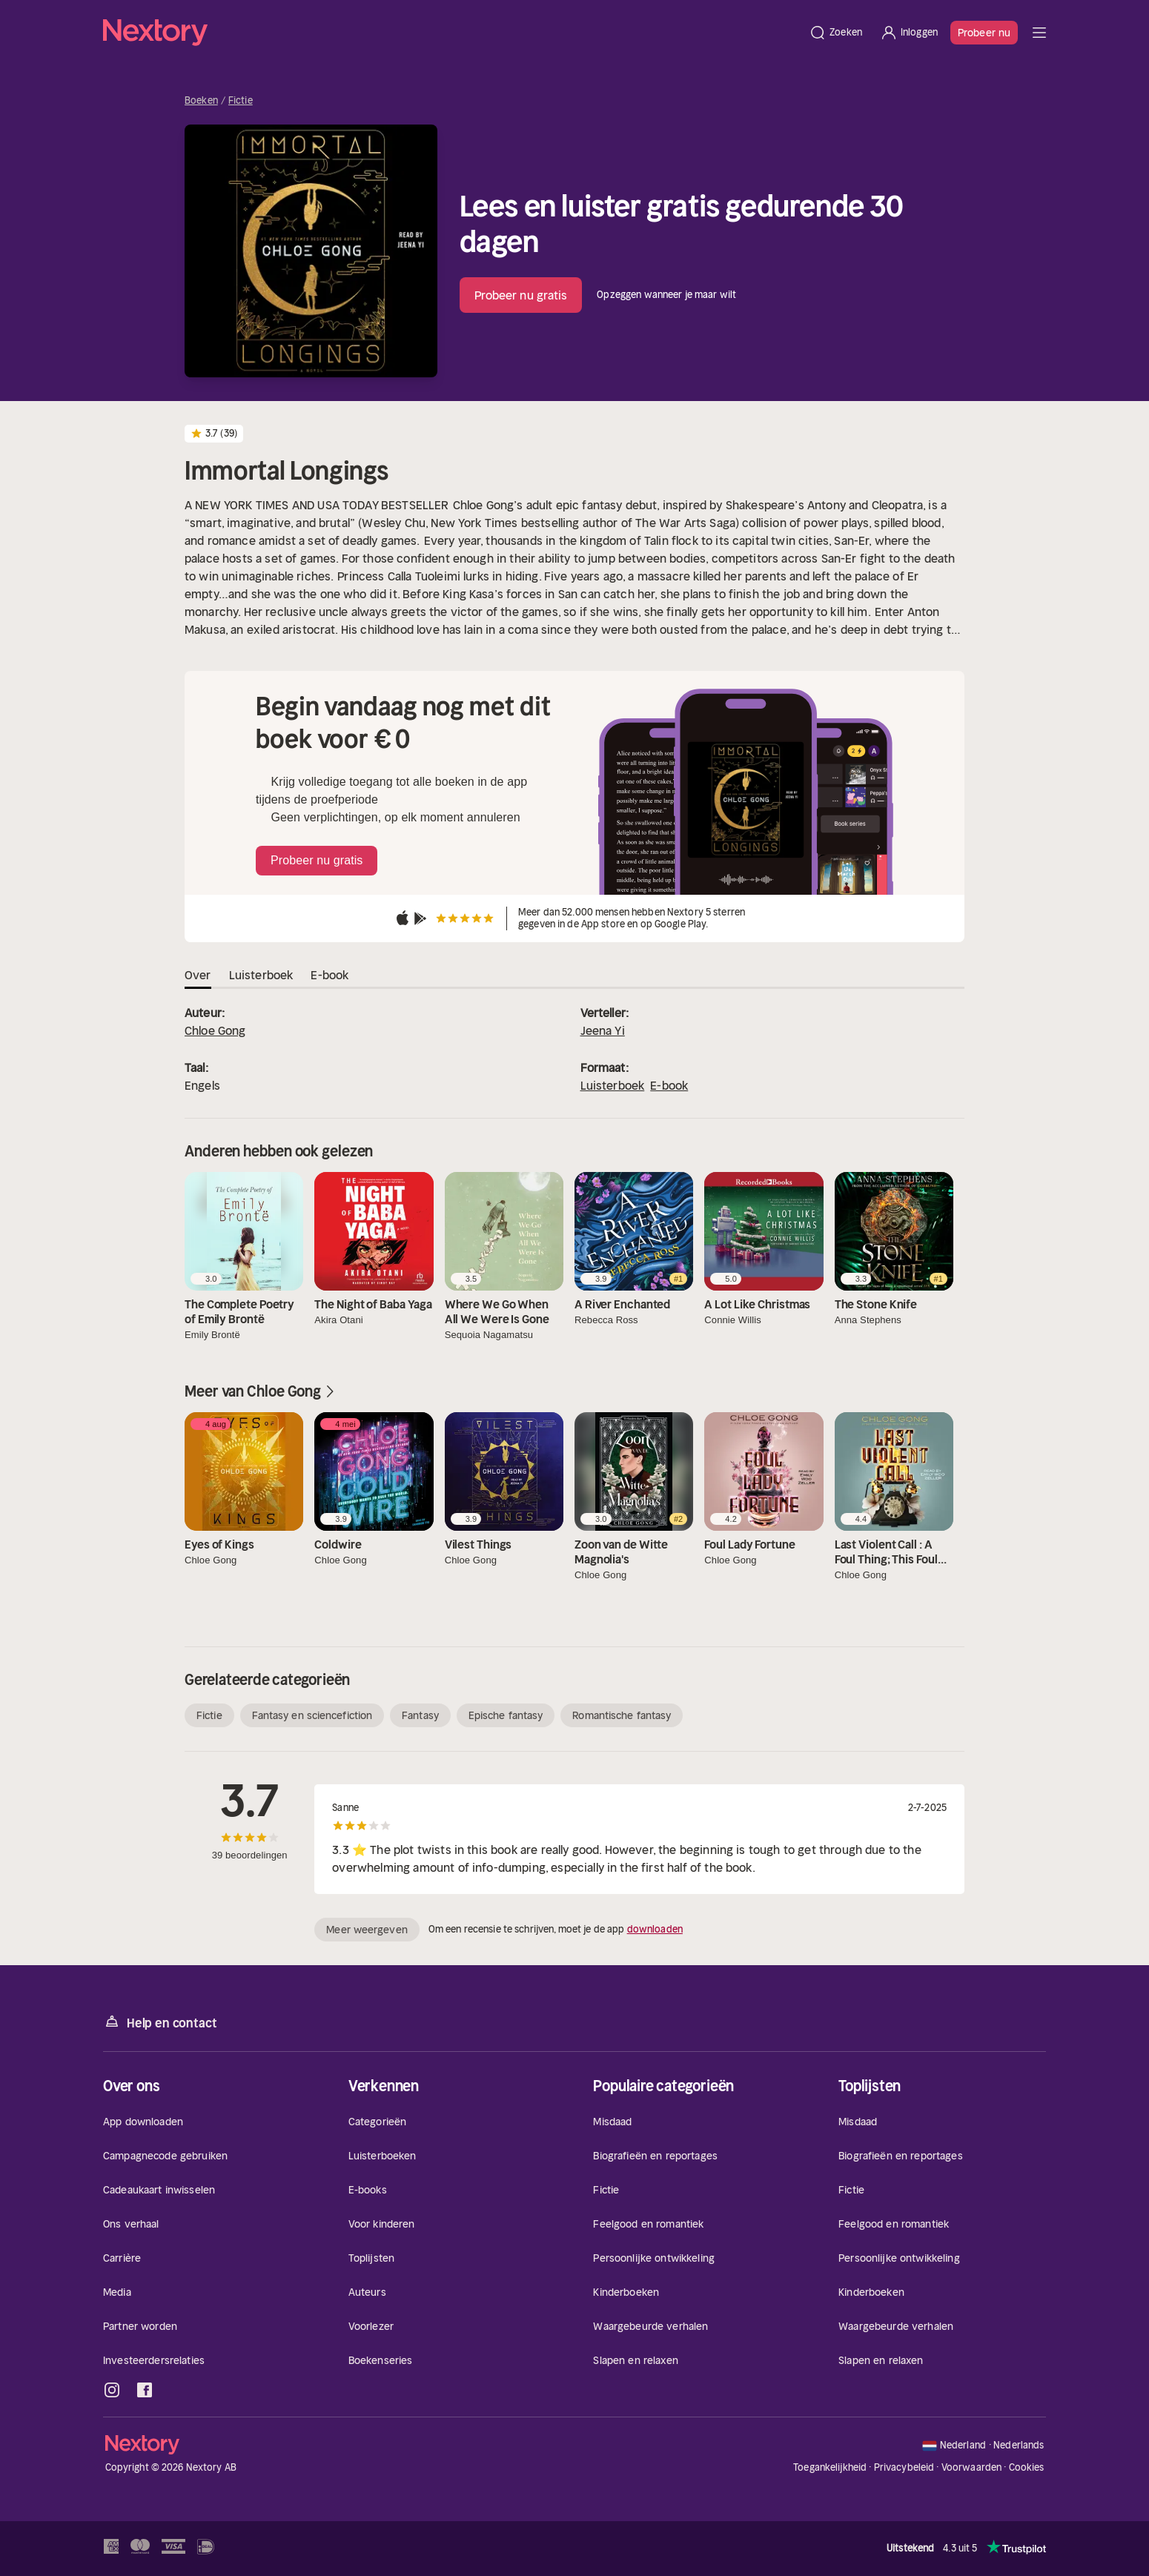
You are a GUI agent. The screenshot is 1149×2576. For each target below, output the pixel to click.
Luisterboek (612, 1085)
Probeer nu (984, 32)
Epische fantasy (505, 1715)
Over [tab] (198, 974)
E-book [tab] (329, 974)
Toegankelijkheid (830, 2467)
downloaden (655, 1929)
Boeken (201, 101)
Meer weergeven (366, 1929)
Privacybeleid (904, 2467)
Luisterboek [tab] (261, 974)
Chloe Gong (215, 1030)
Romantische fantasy (621, 1715)
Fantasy (420, 1715)
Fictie (240, 101)
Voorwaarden (971, 2467)
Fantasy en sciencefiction (312, 1715)
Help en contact (159, 2022)
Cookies (1026, 2468)
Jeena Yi (602, 1030)
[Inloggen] (909, 32)
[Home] (451, 32)
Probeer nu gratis (521, 295)
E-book (669, 1085)
